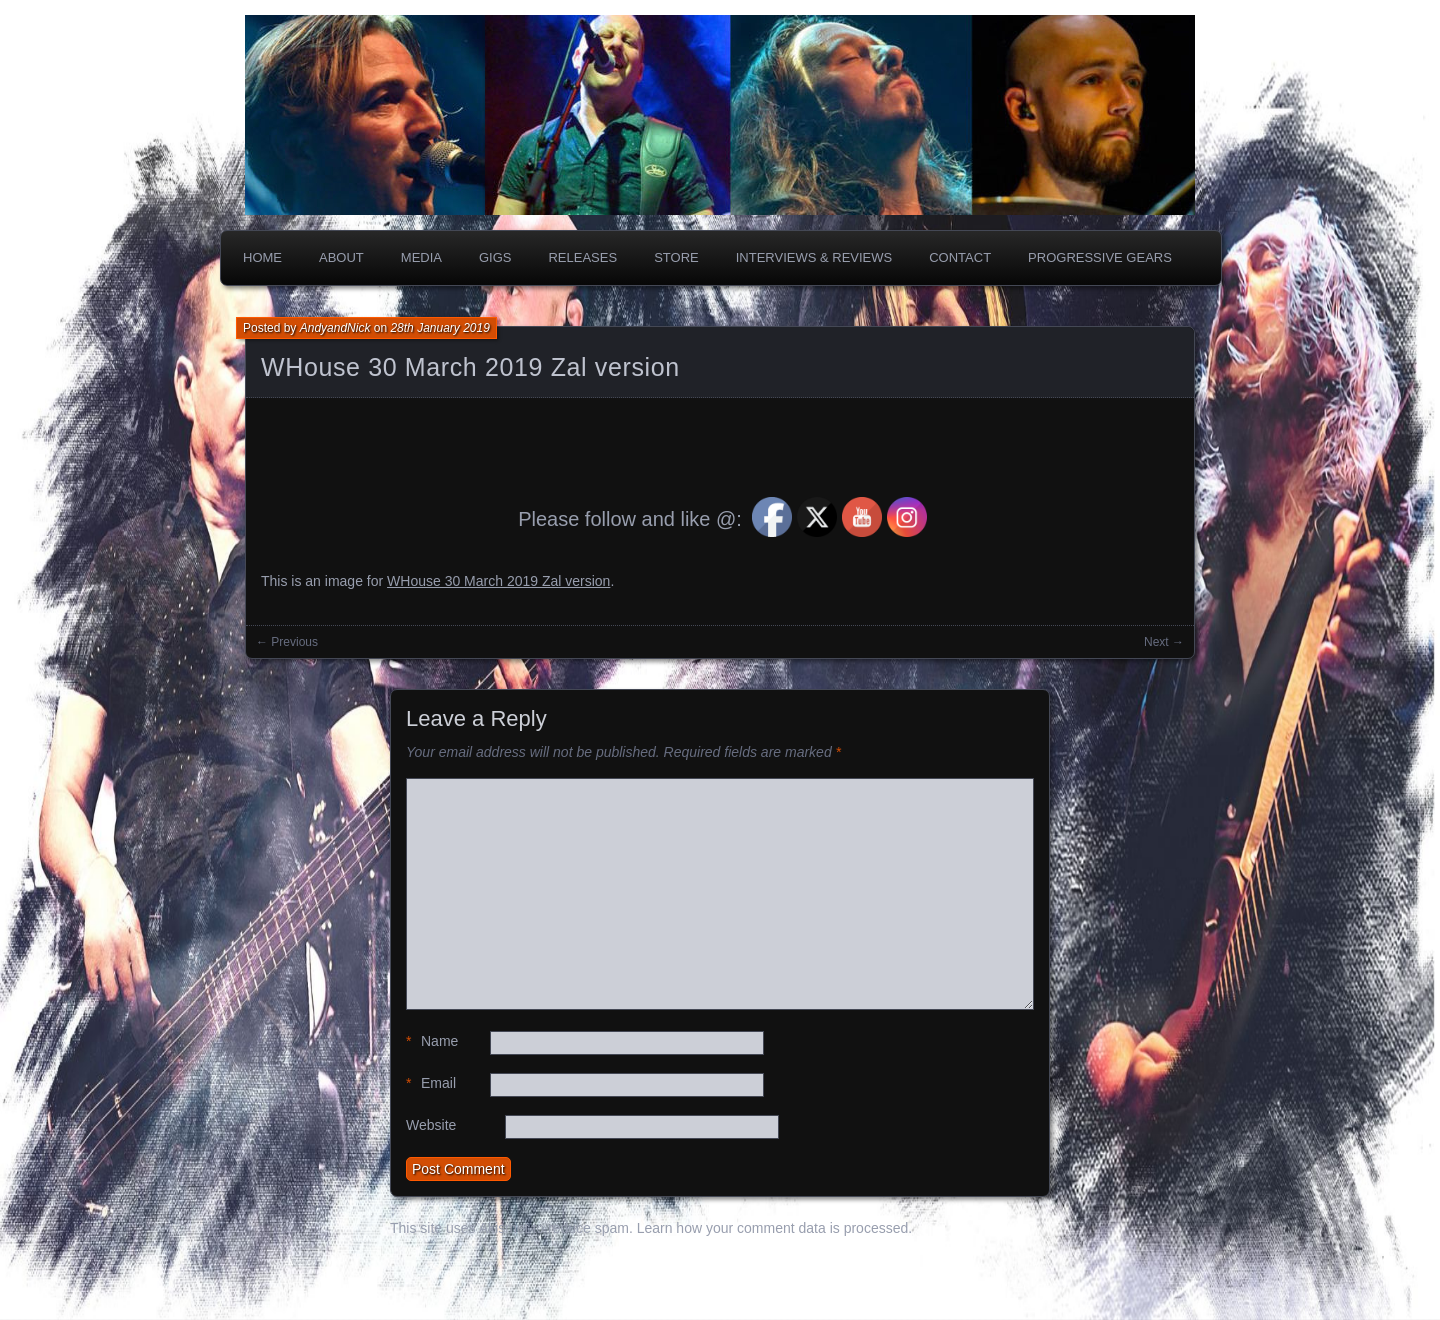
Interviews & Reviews (814, 257)
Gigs (495, 257)
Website (431, 1125)
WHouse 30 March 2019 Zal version (470, 367)
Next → (1164, 642)
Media (421, 257)
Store (676, 257)
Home (262, 257)
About (341, 257)
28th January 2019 (439, 328)
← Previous (287, 642)
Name (432, 1041)
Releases (582, 257)
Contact (960, 257)
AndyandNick (335, 328)
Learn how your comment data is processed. (774, 1228)
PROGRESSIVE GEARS (1100, 257)
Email (431, 1083)
